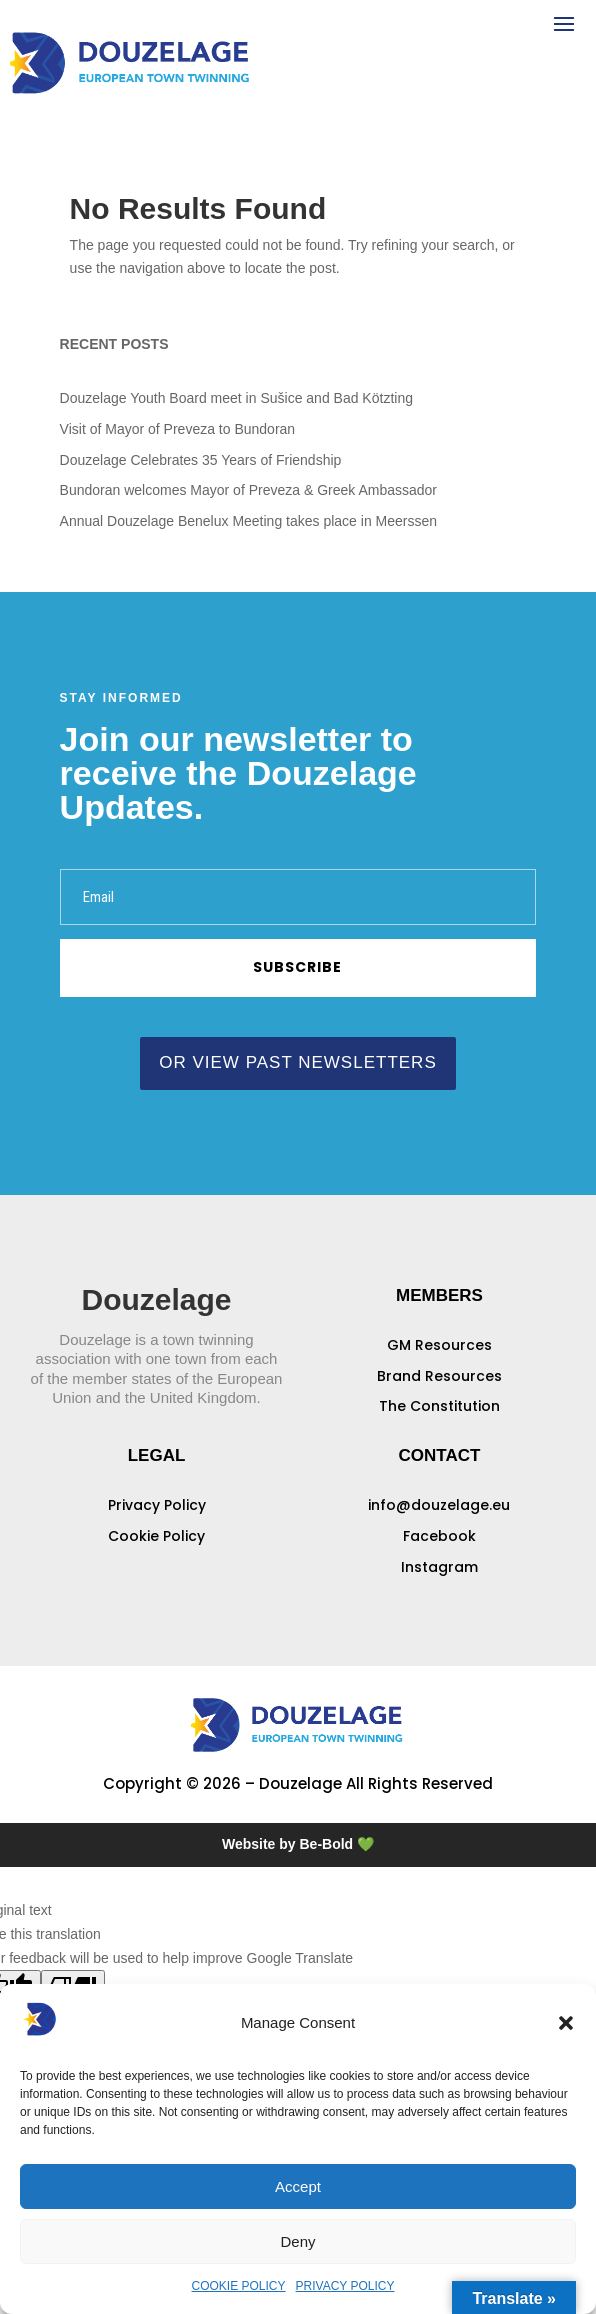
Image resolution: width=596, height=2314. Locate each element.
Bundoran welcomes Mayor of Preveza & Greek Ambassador (248, 490)
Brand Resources (439, 1376)
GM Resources (439, 1345)
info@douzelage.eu (439, 1505)
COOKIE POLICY (239, 2286)
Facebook (439, 1536)
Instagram (439, 1567)
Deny (297, 2241)
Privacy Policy (157, 1505)
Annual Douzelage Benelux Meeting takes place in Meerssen (248, 521)
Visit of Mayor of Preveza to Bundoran (178, 429)
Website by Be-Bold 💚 (298, 1844)
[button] (566, 2023)
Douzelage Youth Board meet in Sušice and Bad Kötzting (236, 398)
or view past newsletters (297, 1062)
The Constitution (439, 1406)
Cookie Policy (156, 1536)
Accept (298, 2186)
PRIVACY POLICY (345, 2286)
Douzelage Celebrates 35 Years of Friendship (201, 460)
